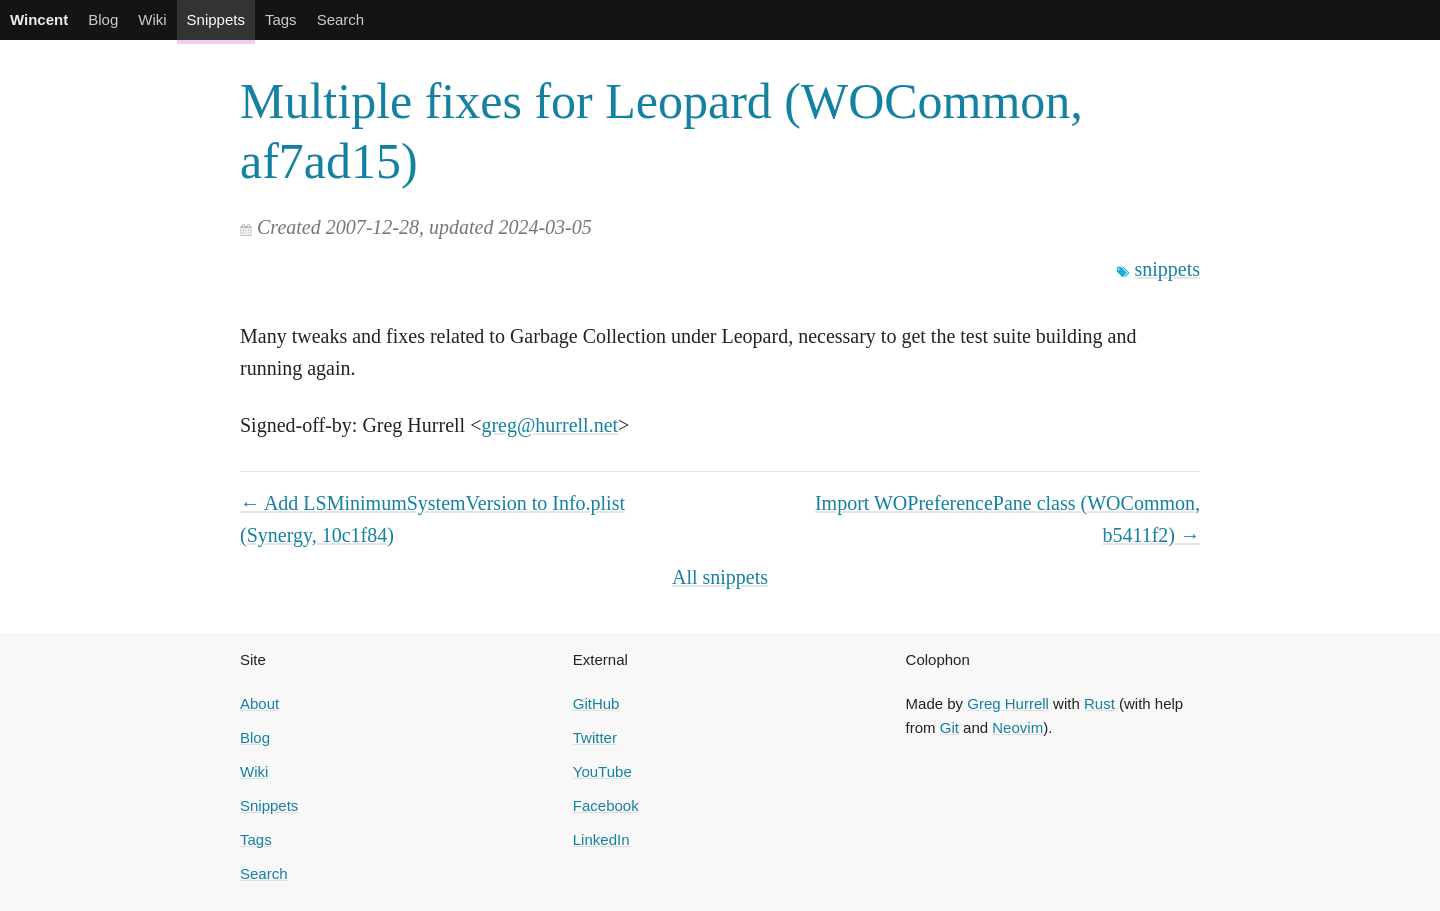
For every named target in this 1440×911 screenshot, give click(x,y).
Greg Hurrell (1008, 703)
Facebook (606, 805)
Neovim (1017, 727)
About (259, 703)
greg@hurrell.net (549, 425)
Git (949, 727)
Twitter (595, 737)
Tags (281, 19)
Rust (1099, 703)
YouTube (602, 771)
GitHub (596, 703)
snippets (1167, 269)
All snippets (720, 577)
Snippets (216, 19)
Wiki (152, 19)
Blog (103, 19)
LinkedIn (601, 839)
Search (341, 19)
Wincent (39, 19)
